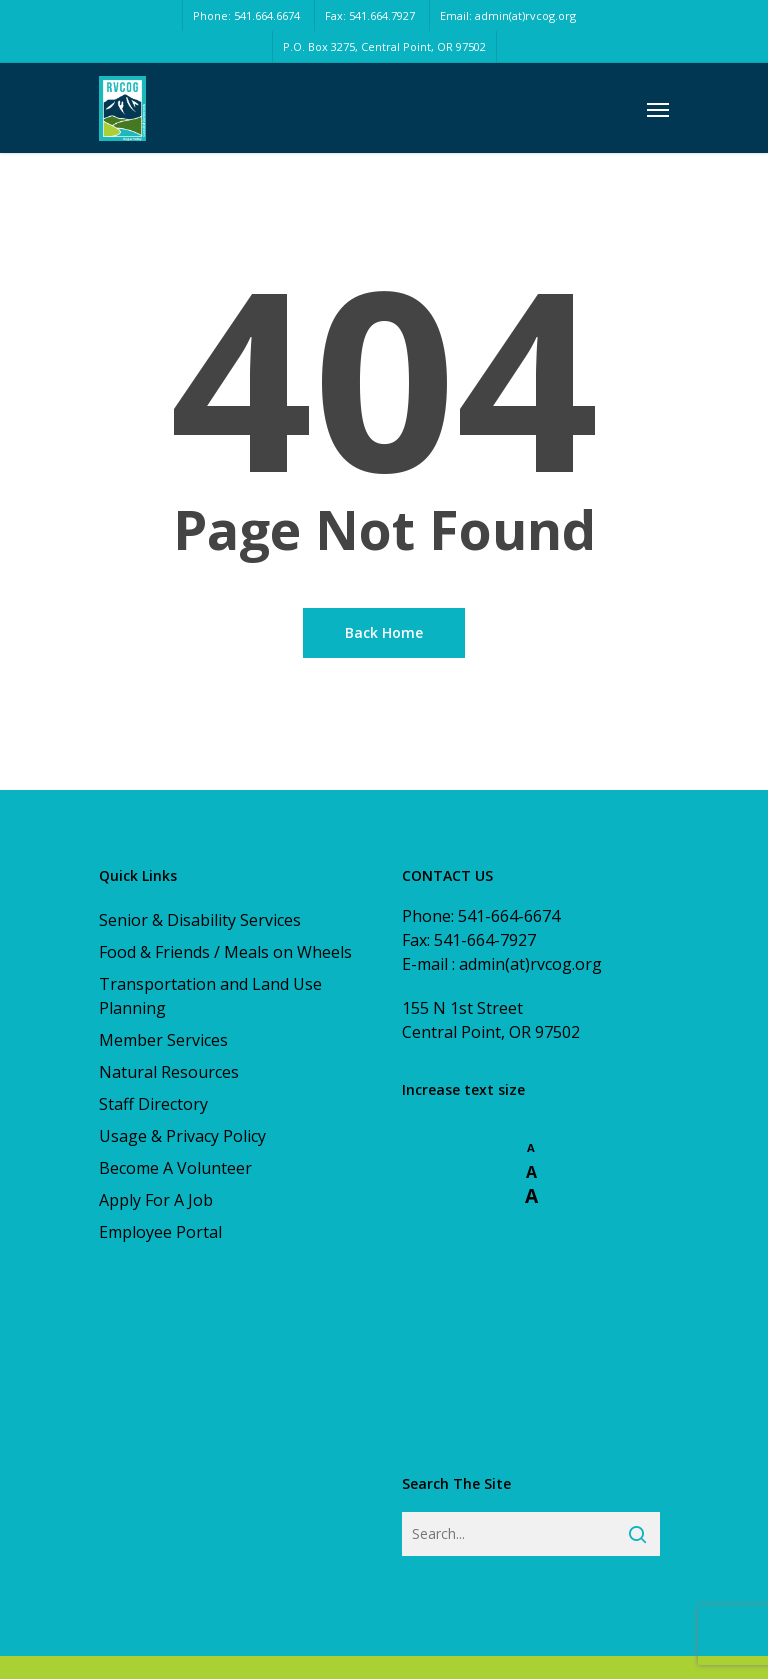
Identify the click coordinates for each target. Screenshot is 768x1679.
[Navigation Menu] (658, 109)
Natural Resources (169, 1072)
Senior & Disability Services (200, 920)
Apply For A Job (156, 1200)
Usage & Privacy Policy (182, 1136)
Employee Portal (160, 1232)
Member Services (163, 1040)
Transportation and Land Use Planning (210, 996)
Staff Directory (153, 1104)
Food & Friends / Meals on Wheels (225, 952)
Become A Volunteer (175, 1168)
